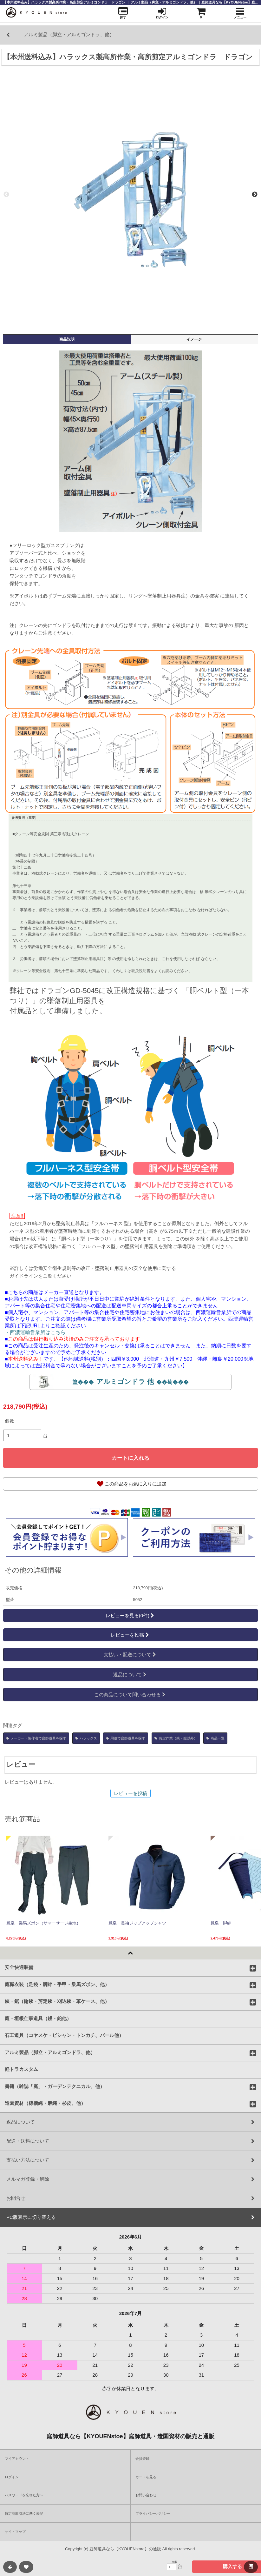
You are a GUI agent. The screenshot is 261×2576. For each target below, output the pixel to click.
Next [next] (254, 195)
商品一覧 (215, 1738)
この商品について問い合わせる (130, 1694)
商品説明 (67, 339)
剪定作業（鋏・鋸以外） (175, 1738)
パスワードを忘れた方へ (24, 2495)
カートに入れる (130, 1458)
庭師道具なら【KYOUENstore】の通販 (125, 2548)
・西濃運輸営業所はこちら (35, 1332)
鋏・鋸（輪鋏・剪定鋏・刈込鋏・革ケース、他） (57, 2001)
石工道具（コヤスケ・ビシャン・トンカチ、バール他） (64, 2035)
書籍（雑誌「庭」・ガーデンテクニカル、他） (55, 2085)
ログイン (12, 2477)
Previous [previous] (6, 195)
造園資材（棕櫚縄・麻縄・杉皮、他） (45, 2103)
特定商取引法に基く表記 (24, 2513)
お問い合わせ (145, 2495)
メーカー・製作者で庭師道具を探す (36, 1738)
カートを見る (145, 2477)
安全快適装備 (19, 1967)
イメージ (194, 339)
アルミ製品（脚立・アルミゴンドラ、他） (50, 2051)
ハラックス (86, 1738)
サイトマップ (15, 2531)
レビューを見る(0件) (131, 1615)
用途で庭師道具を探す (125, 1738)
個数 (9, 1421)
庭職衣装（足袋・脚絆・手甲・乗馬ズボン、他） (57, 1983)
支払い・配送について (130, 1654)
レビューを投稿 (130, 1635)
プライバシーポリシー (152, 2513)
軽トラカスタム (21, 2069)
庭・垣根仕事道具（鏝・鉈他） (38, 2017)
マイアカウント (17, 2458)
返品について (130, 1674)
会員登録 (142, 2458)
